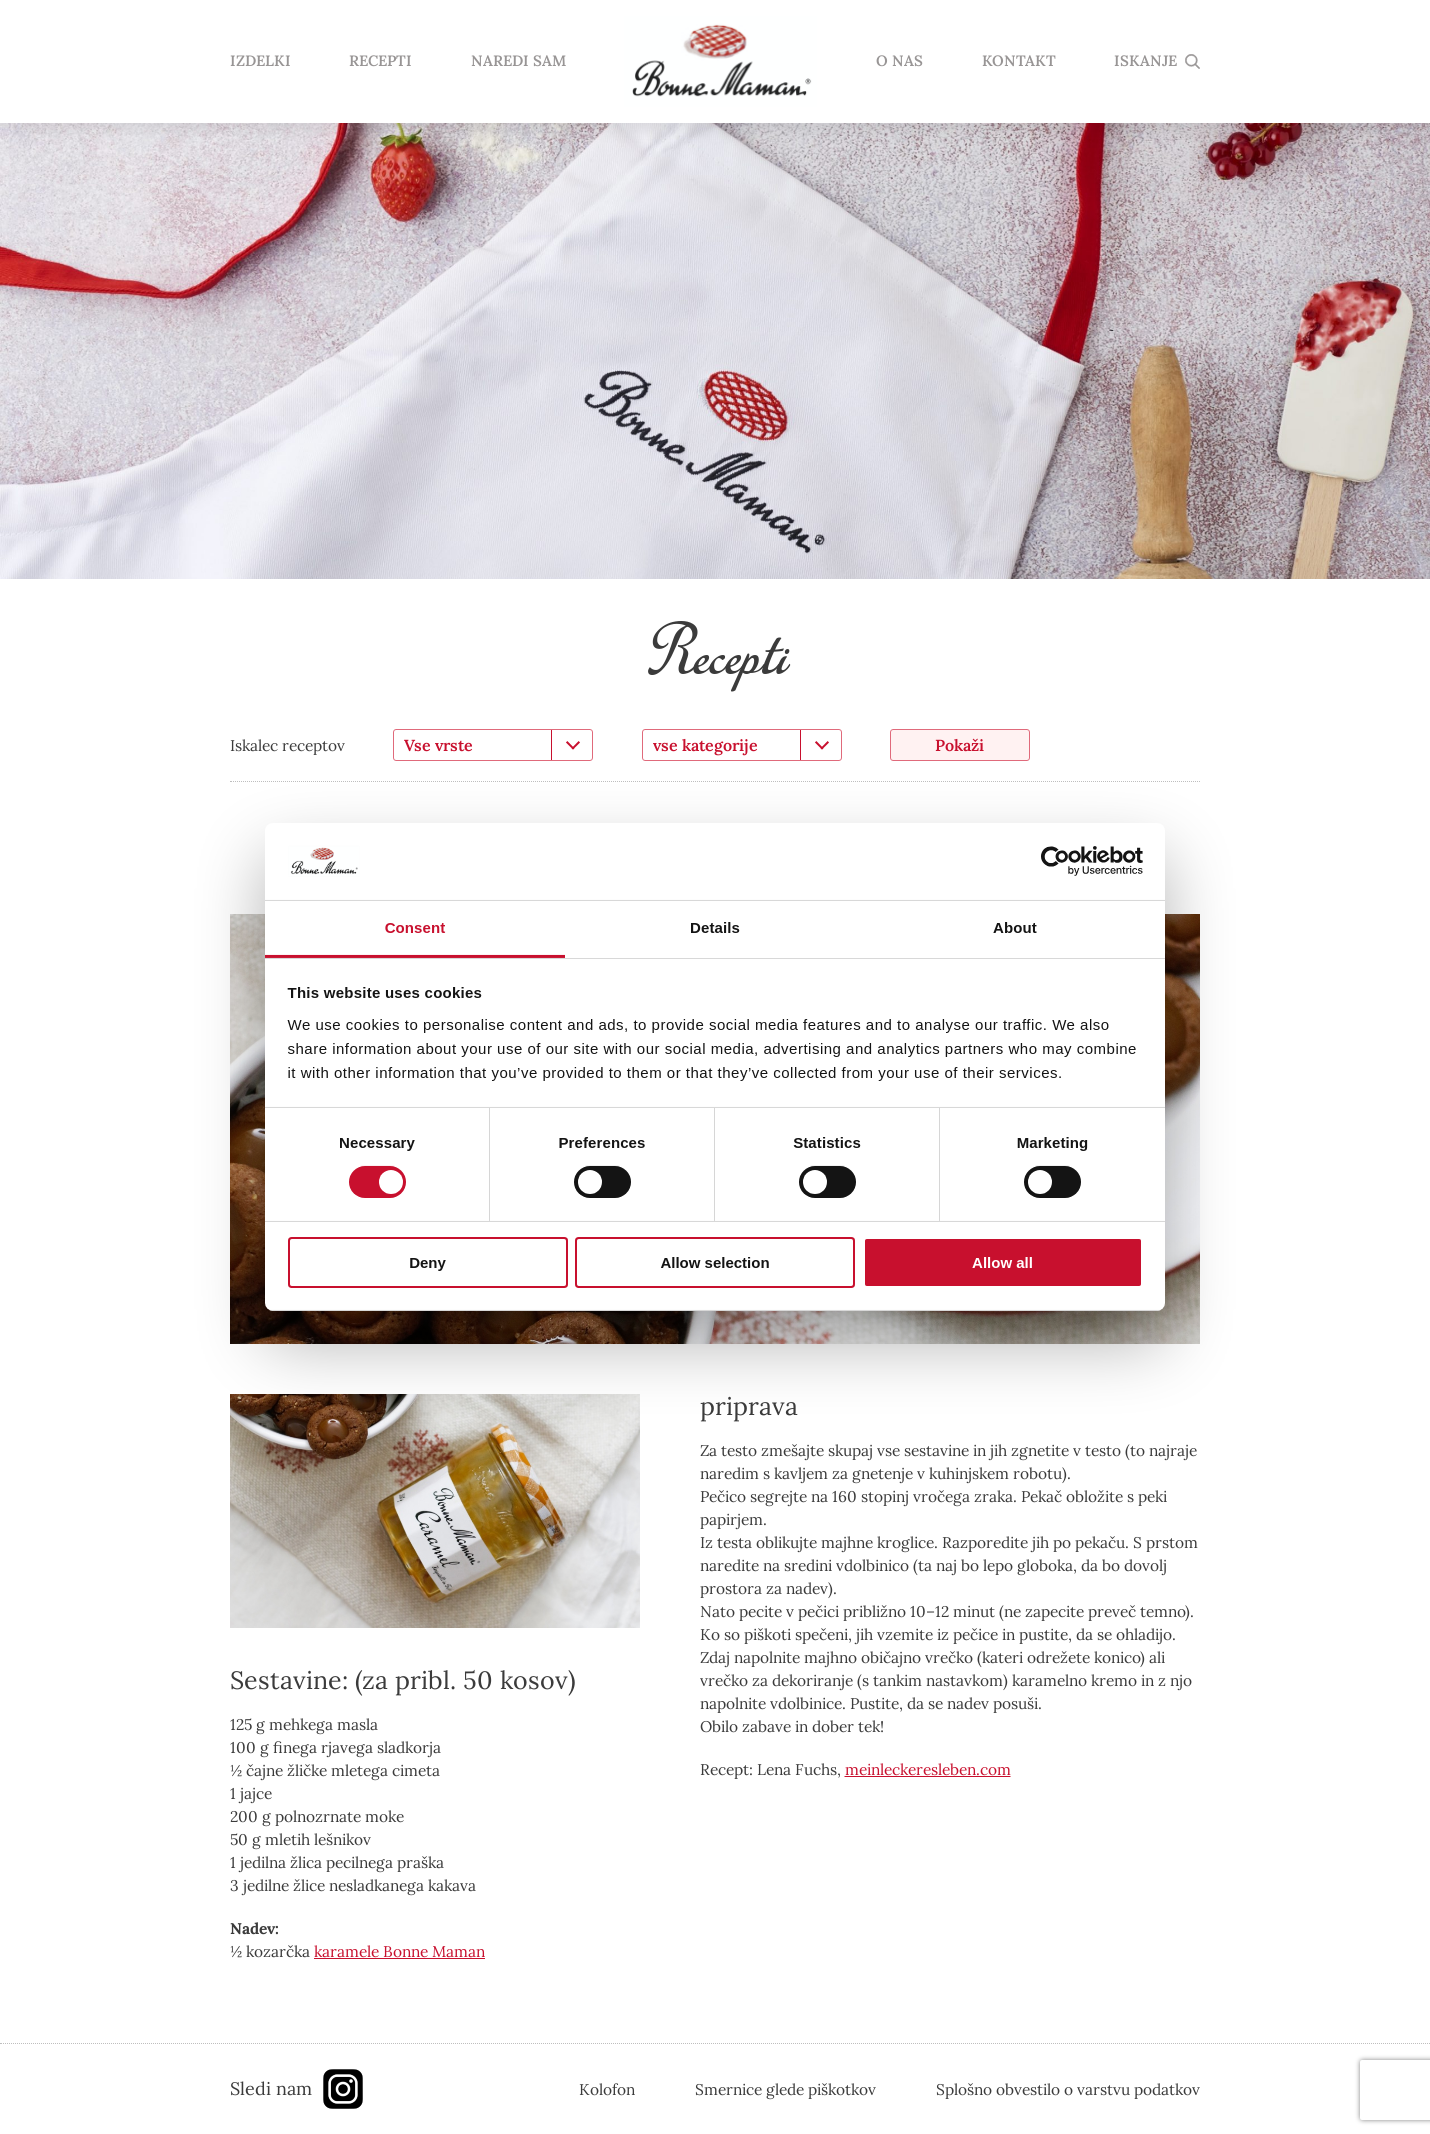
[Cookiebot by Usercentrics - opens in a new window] (1055, 861)
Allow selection (714, 1262)
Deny (427, 1262)
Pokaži (959, 745)
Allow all (1002, 1262)
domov (721, 62)
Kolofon (607, 2089)
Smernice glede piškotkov (785, 2089)
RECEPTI (380, 61)
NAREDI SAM (518, 61)
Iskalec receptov (287, 745)
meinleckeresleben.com (928, 1769)
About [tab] (1015, 927)
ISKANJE (1145, 61)
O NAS (899, 61)
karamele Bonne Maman (399, 1951)
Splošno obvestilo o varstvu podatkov (1068, 2089)
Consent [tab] (415, 927)
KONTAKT (1019, 61)
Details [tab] (715, 927)
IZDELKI (260, 61)
